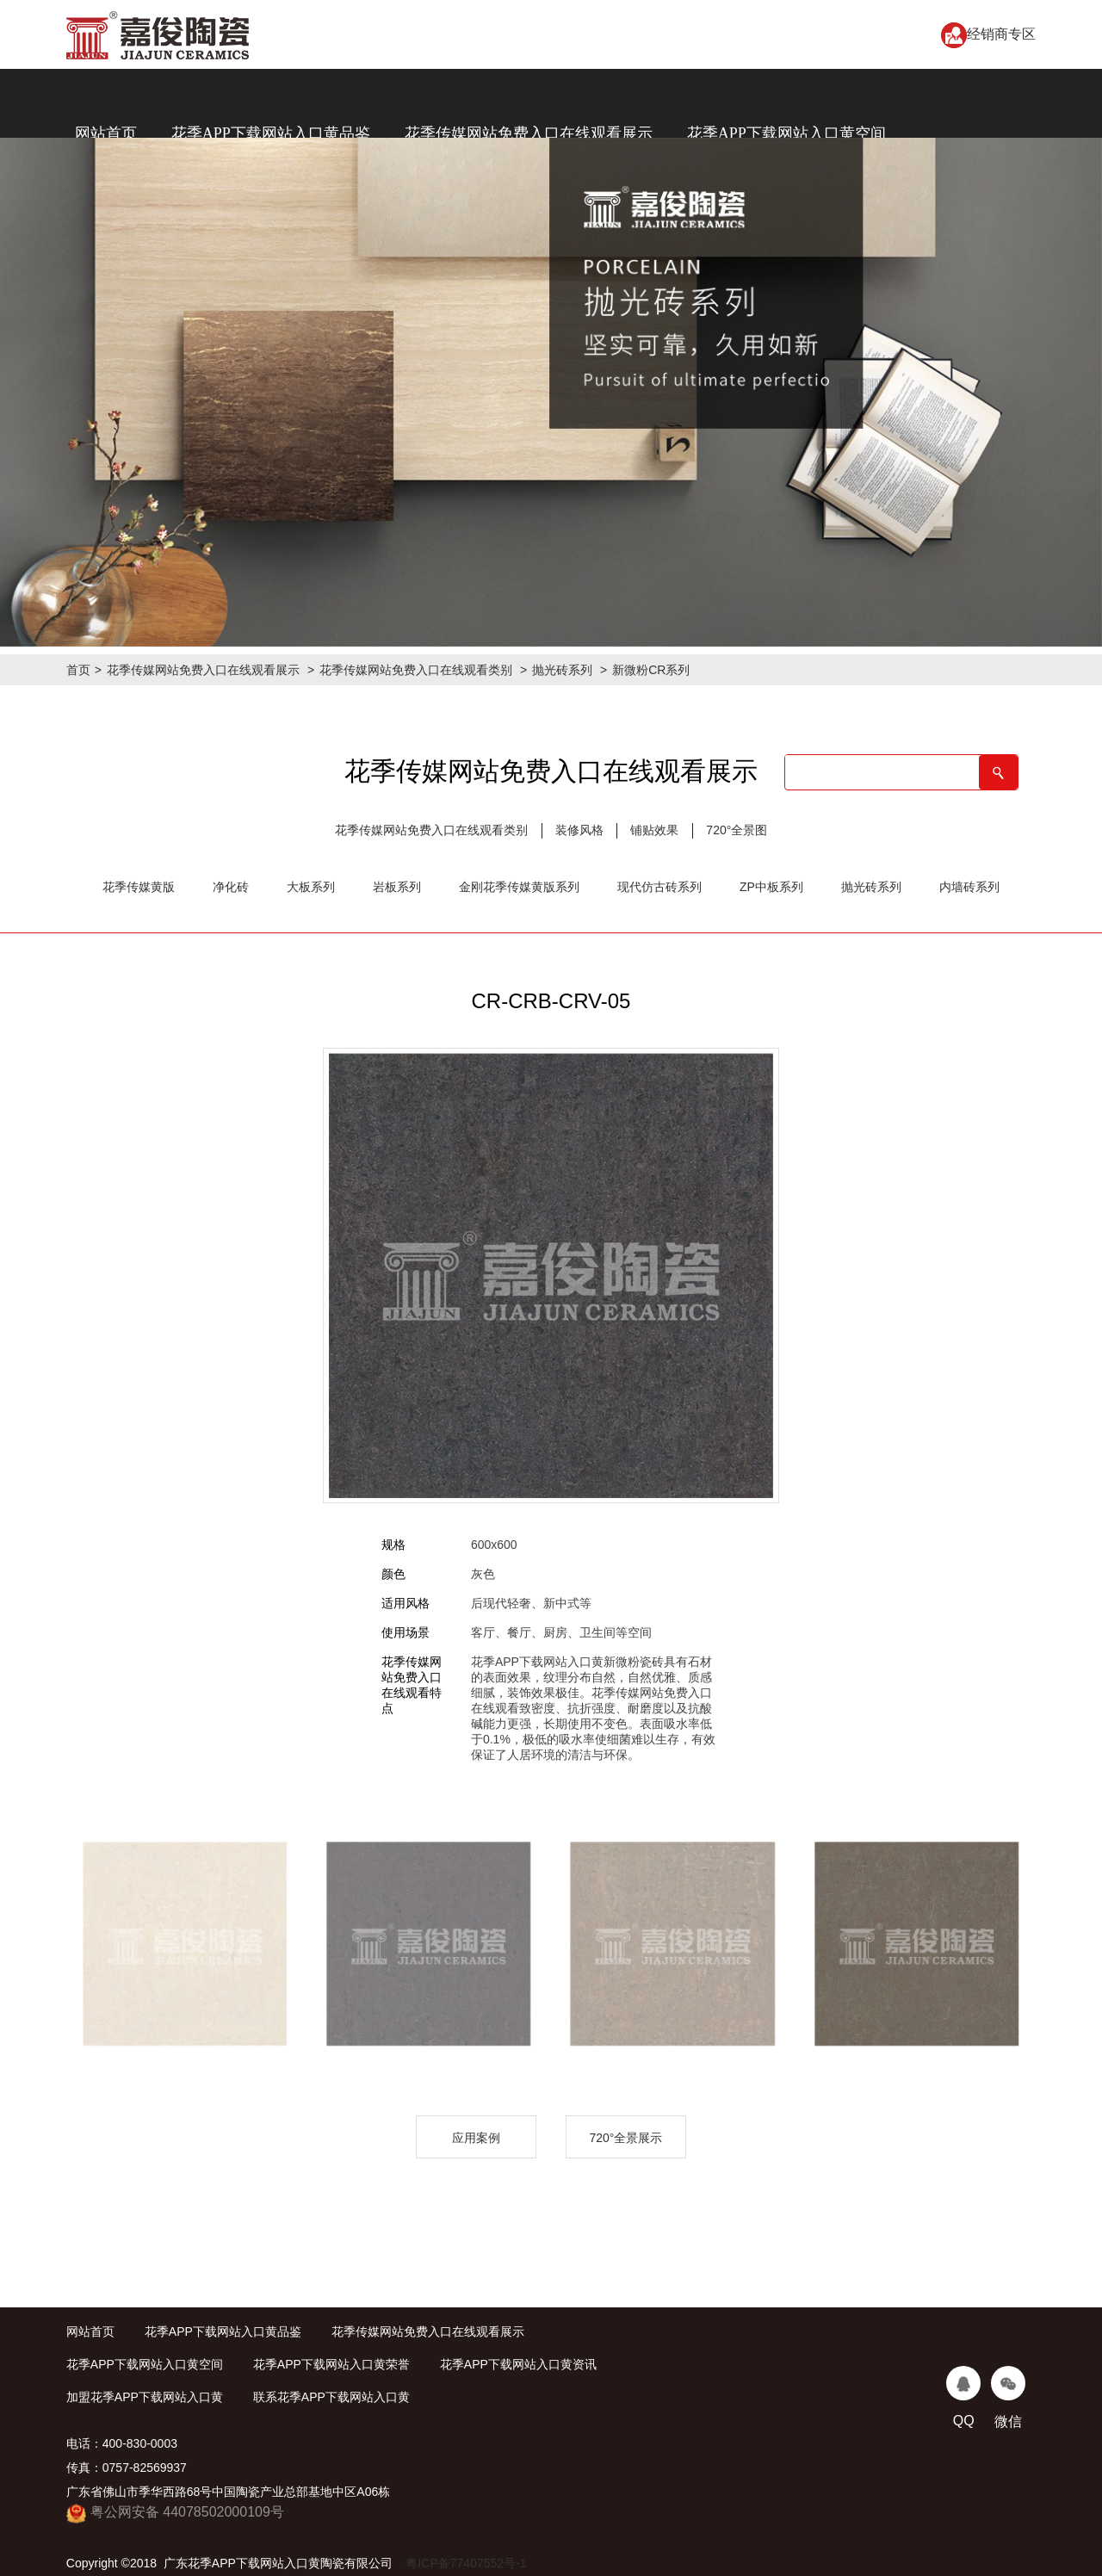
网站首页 (106, 133)
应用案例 (476, 2138)
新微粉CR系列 (651, 670)
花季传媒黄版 (138, 887)
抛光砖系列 (562, 670)
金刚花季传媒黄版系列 (519, 887)
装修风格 (579, 830)
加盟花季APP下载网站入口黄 (144, 2397)
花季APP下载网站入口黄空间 (786, 133)
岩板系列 (397, 887)
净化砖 (231, 887)
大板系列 (311, 887)
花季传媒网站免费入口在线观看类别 (415, 670)
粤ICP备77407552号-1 (466, 2563)
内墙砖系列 (969, 887)
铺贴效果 (654, 830)
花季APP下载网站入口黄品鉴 (270, 133)
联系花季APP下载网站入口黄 (331, 2397)
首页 (78, 670)
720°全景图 (736, 830)
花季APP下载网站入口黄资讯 (518, 2364)
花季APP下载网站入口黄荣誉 (331, 2364)
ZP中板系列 (771, 887)
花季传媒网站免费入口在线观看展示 (529, 133)
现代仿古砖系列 (659, 887)
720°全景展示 (625, 2138)
